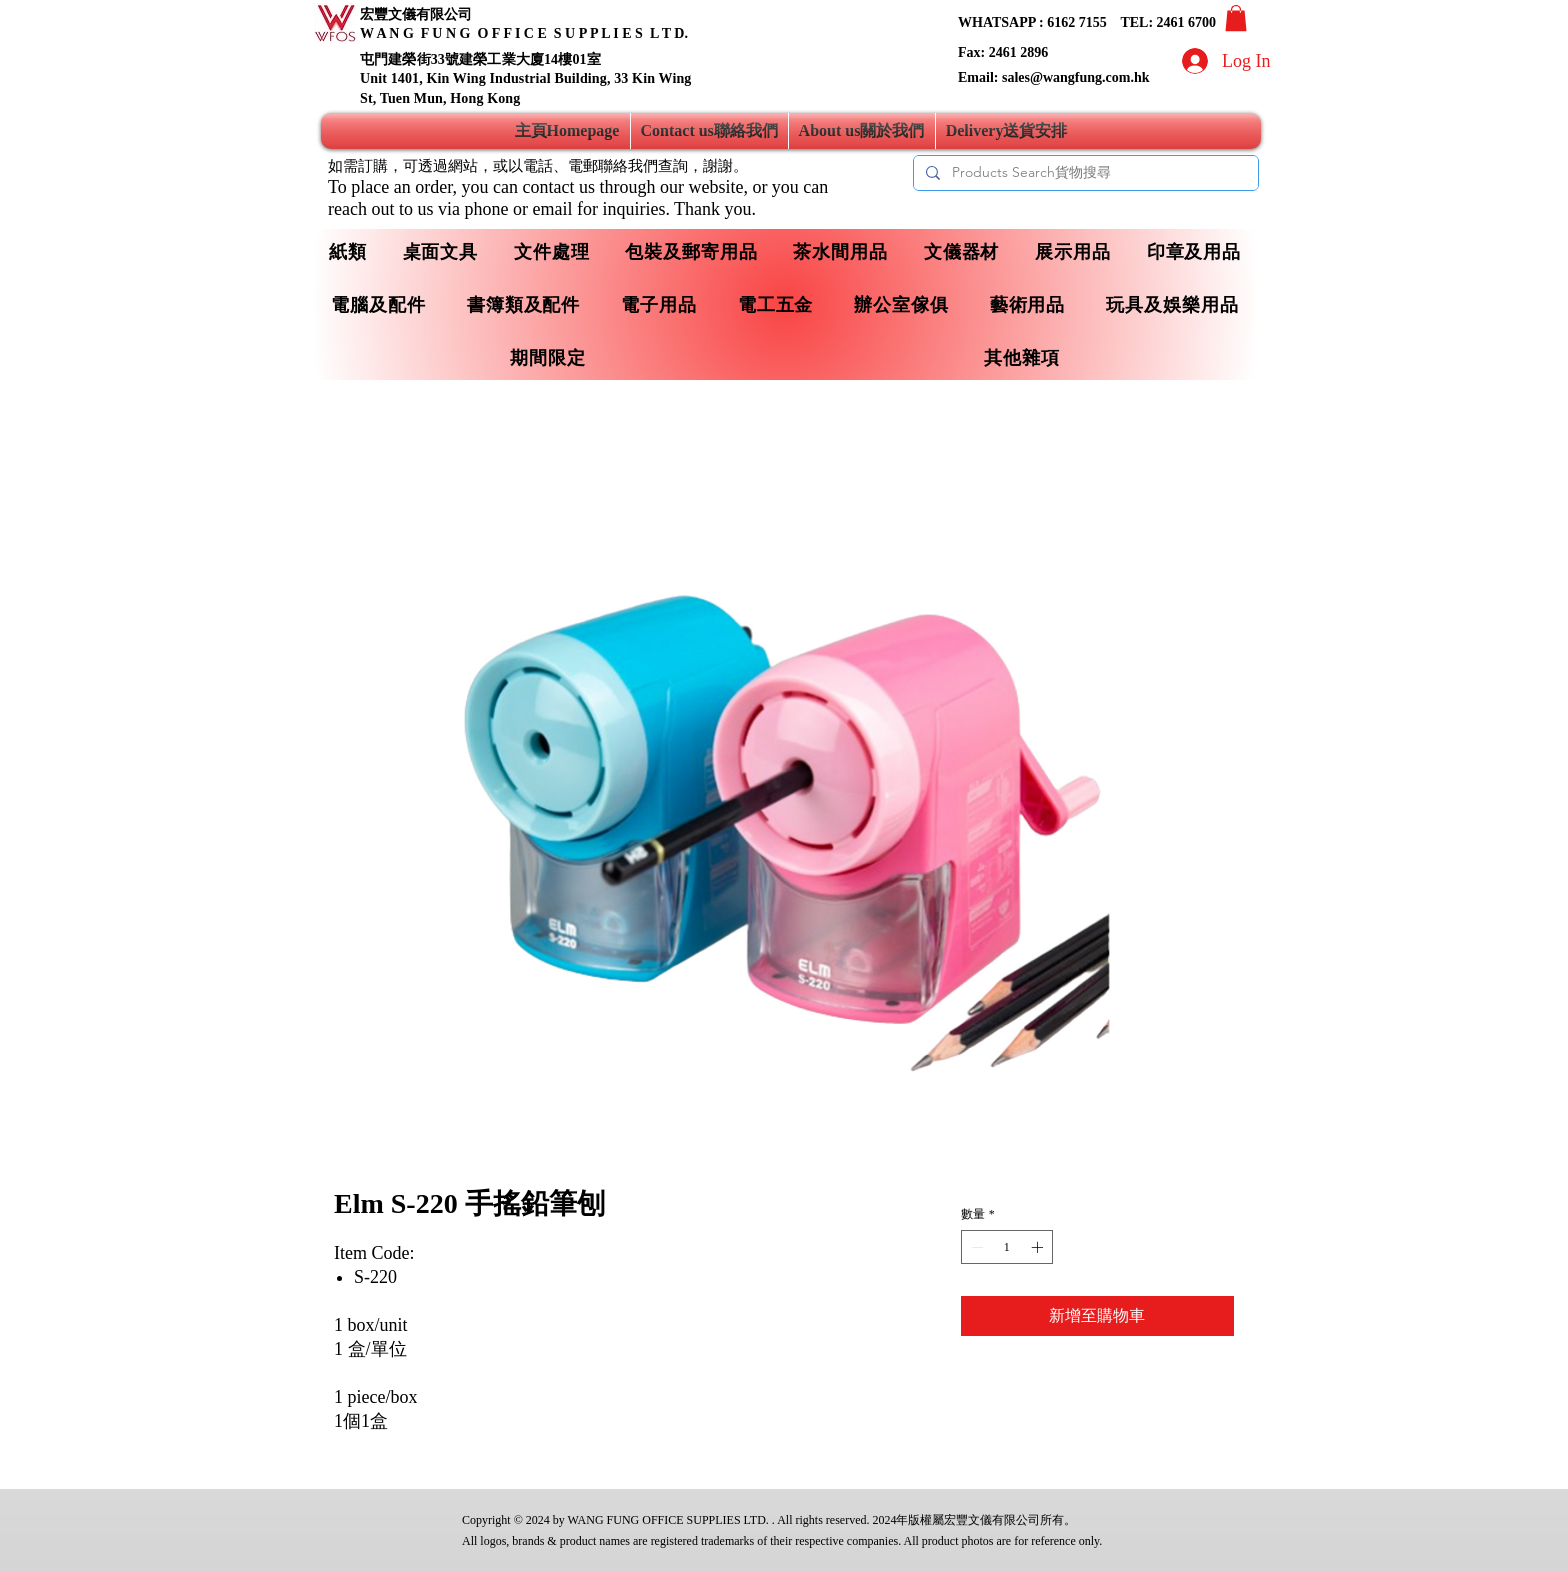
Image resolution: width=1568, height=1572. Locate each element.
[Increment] (1039, 1247)
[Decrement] (975, 1247)
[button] (1236, 18)
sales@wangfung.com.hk (1076, 77)
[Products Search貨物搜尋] (1084, 173)
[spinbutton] (1007, 1247)
